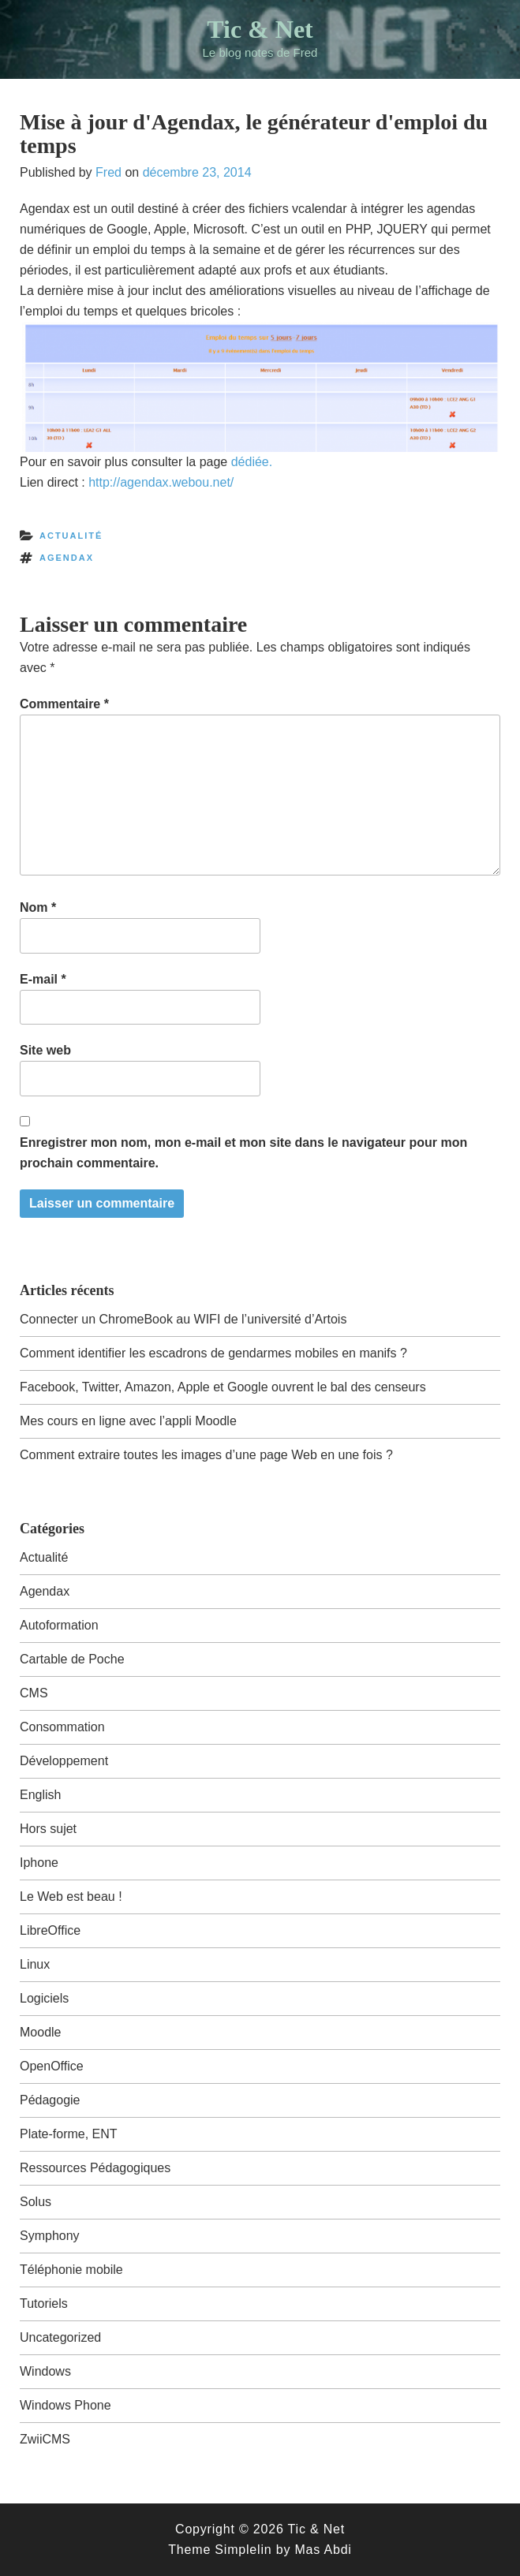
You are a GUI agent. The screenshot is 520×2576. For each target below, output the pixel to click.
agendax (66, 557)
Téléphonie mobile (71, 2269)
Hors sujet (48, 1828)
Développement (64, 1761)
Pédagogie (50, 2100)
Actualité (71, 535)
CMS (34, 1693)
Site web (45, 1050)
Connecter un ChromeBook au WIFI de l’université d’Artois (183, 1319)
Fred (108, 172)
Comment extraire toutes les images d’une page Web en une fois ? (206, 1455)
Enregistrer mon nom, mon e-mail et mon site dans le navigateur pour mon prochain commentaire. (243, 1153)
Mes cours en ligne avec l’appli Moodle (128, 1421)
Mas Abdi (322, 2549)
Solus (35, 2201)
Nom (38, 907)
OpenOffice (52, 2066)
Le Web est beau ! (71, 1896)
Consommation (62, 1727)
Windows (45, 2371)
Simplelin (243, 2549)
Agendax (44, 1591)
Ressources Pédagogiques (95, 2168)
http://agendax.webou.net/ (161, 482)
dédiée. (252, 462)
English (40, 1794)
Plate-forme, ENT (69, 2134)
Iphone (39, 1862)
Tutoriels (44, 2303)
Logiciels (44, 1998)
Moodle (40, 2032)
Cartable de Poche (72, 1659)
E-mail (43, 979)
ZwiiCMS (45, 2439)
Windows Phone (65, 2405)
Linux (35, 1964)
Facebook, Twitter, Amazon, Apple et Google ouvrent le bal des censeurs (223, 1387)
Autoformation (59, 1625)
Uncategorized (60, 2337)
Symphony (50, 2235)
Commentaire (64, 704)
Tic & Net (259, 29)
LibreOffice (50, 1930)
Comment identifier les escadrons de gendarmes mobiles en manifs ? (213, 1353)
